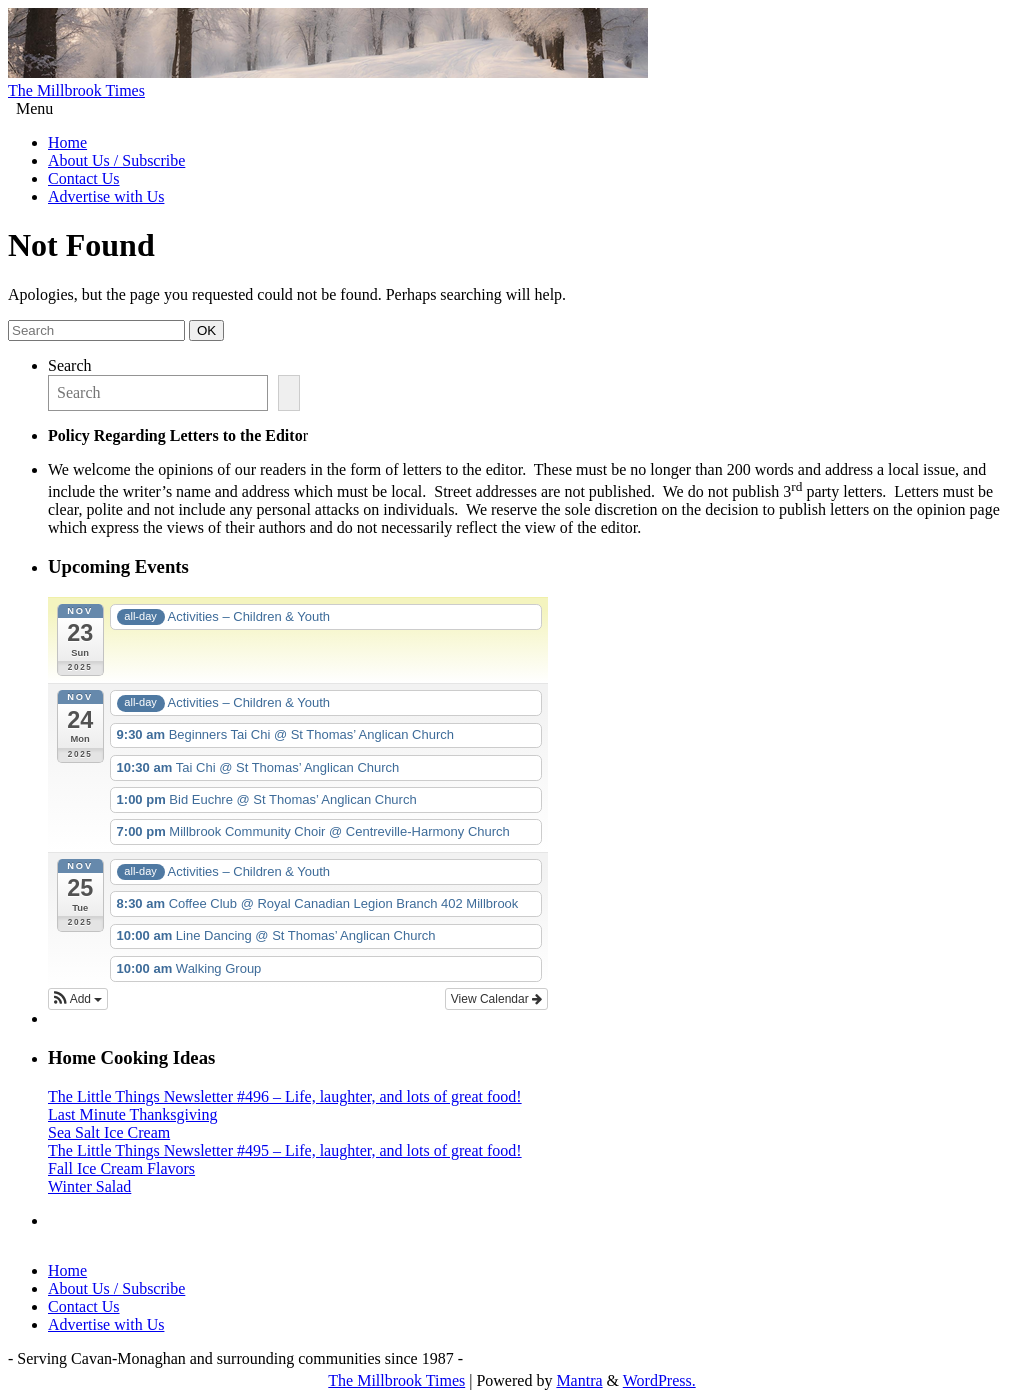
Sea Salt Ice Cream (109, 1132)
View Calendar (496, 999)
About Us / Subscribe (116, 160)
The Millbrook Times (76, 90)
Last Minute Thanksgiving (132, 1114)
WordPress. (659, 1380)
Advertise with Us (106, 196)
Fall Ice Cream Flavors (121, 1168)
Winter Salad (89, 1186)
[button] (78, 999)
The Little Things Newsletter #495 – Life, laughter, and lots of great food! (285, 1150)
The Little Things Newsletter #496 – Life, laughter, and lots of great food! (285, 1096)
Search (70, 365)
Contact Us (84, 178)
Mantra (579, 1380)
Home (67, 142)
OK (210, 330)
